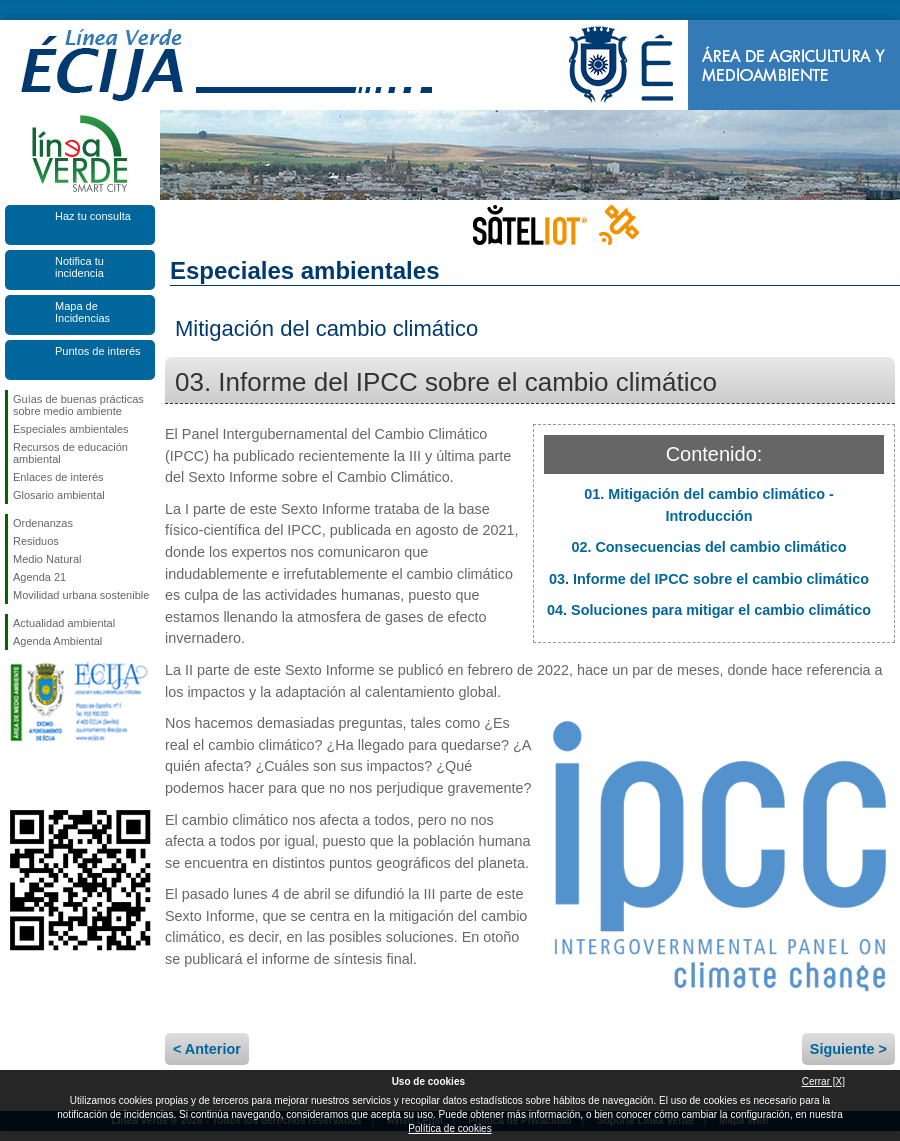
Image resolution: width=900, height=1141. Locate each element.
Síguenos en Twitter (50, 778)
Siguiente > (848, 1049)
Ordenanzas (43, 523)
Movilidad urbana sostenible (81, 595)
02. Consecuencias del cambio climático (708, 547)
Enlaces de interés (58, 477)
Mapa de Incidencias (82, 312)
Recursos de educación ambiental (70, 453)
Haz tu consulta (93, 216)
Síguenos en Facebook (17, 778)
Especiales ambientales (71, 429)
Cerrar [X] (823, 1081)
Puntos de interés (98, 351)
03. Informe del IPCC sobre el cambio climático (709, 579)
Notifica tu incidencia (79, 267)
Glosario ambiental (59, 495)
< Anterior (207, 1049)
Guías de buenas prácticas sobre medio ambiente (78, 405)
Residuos (36, 541)
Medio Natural (47, 559)
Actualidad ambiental (64, 623)
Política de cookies (449, 1128)
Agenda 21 (39, 577)
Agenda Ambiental (57, 641)
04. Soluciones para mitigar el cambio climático (709, 610)
